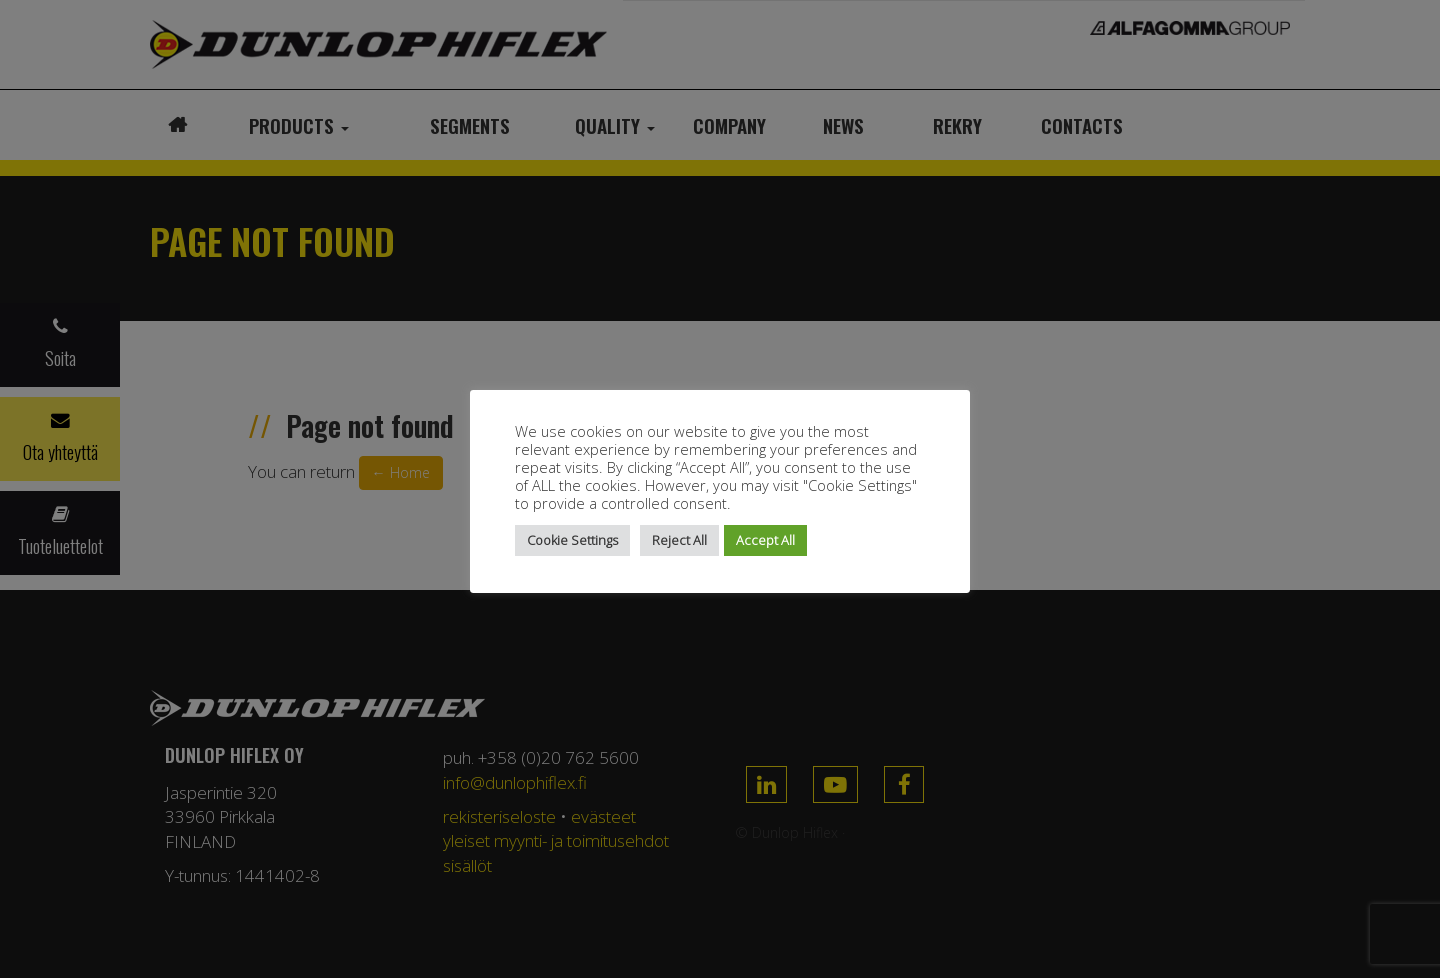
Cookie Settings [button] (572, 540)
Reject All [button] (679, 540)
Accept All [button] (765, 540)
